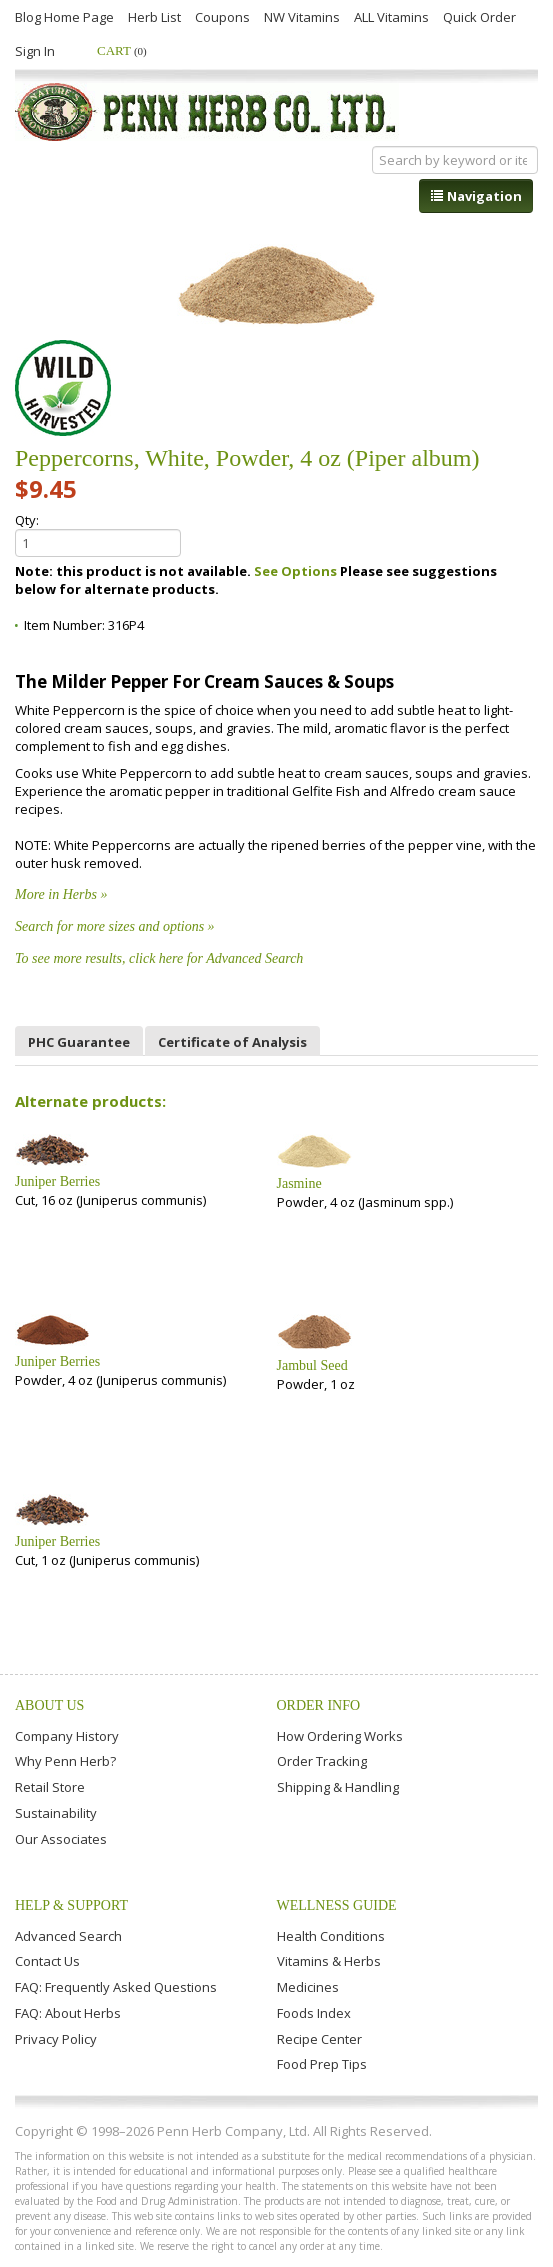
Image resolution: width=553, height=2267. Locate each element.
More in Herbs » (61, 894)
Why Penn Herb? (65, 1761)
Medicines (308, 1987)
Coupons (222, 17)
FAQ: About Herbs (68, 2013)
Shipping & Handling (338, 1787)
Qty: (98, 534)
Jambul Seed (312, 1365)
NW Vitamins (302, 17)
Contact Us (47, 1961)
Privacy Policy (56, 2039)
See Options (295, 571)
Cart (122, 50)
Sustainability (56, 1813)
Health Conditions (331, 1936)
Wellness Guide (337, 1905)
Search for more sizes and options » (115, 926)
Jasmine (299, 1183)
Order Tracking (322, 1761)
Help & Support (71, 1905)
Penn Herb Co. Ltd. (207, 112)
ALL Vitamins (391, 17)
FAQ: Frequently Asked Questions (116, 1987)
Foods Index (314, 2013)
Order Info (319, 1705)
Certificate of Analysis (232, 1042)
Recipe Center (319, 2039)
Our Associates (61, 1839)
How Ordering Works (340, 1736)
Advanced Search (68, 1936)
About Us (49, 1705)
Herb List (154, 17)
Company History (67, 1736)
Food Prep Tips (322, 2064)
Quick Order (479, 17)
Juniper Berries (57, 1181)
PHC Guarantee (79, 1042)
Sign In (35, 51)
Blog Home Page (64, 17)
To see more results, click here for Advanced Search (159, 958)
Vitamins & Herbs (329, 1961)
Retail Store (50, 1787)
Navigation (476, 196)
